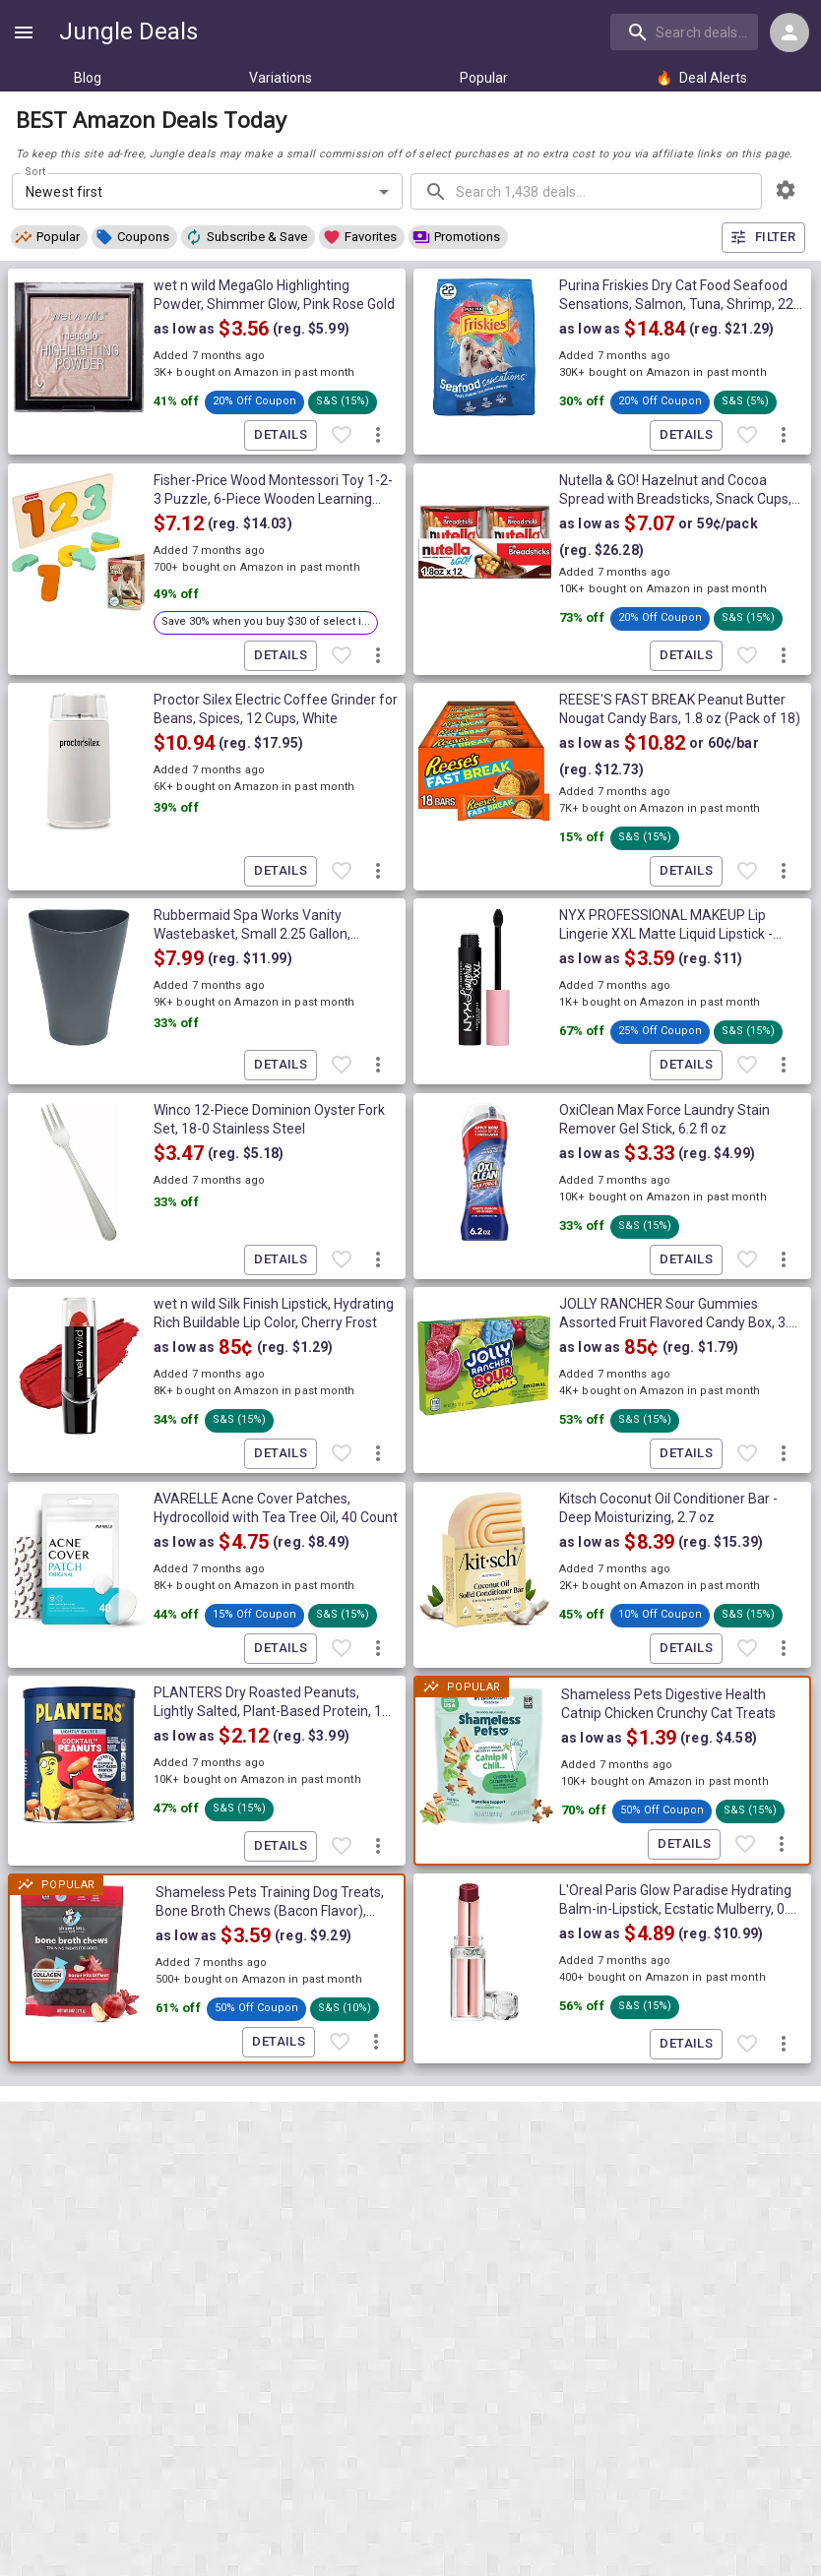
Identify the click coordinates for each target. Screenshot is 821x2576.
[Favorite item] (341, 436)
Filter (763, 237)
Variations (280, 78)
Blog (87, 78)
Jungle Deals (128, 31)
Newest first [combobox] (64, 192)
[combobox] (686, 31)
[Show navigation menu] (23, 32)
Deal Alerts (701, 78)
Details (280, 435)
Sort (36, 172)
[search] (684, 31)
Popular (484, 78)
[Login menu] (789, 32)
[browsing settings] (785, 190)
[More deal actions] (378, 436)
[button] (49, 237)
